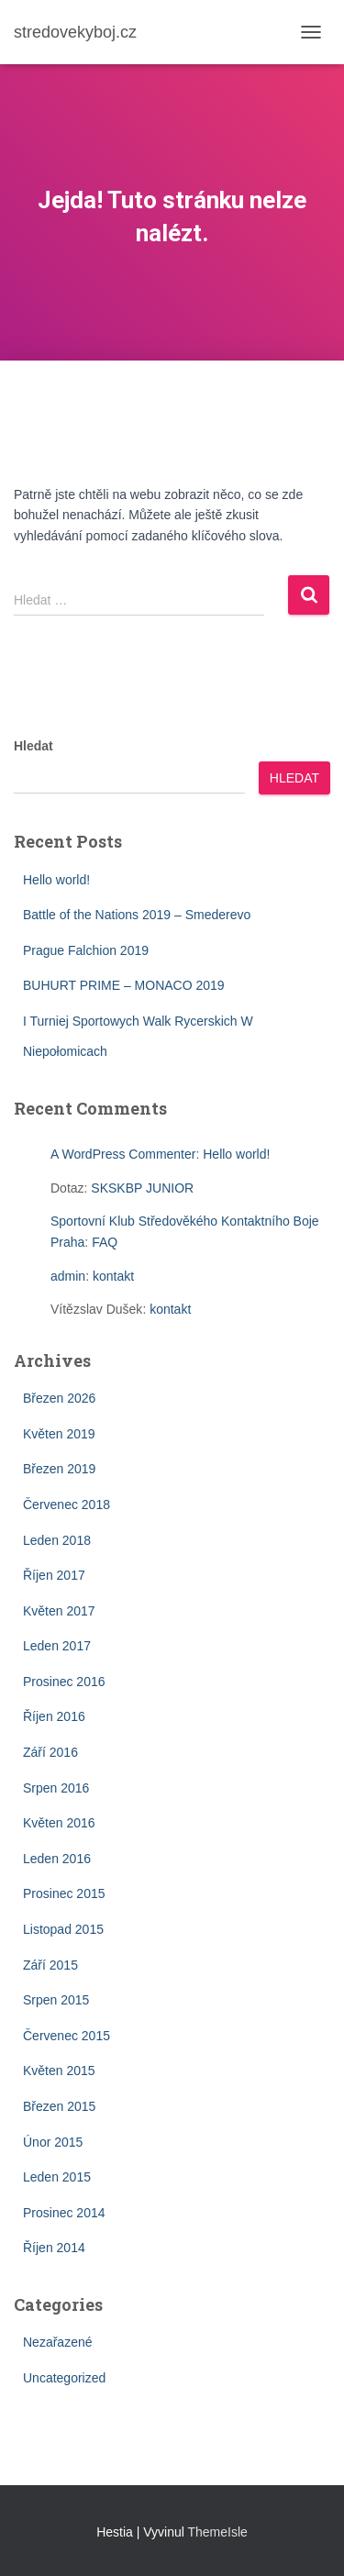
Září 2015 (50, 1965)
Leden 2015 (57, 2177)
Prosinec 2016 (64, 1681)
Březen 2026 (59, 1398)
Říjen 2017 (54, 1575)
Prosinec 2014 (64, 2212)
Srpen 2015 (56, 2000)
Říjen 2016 (54, 1716)
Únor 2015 (53, 2142)
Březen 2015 (59, 2106)
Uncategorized (64, 2378)
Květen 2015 (59, 2070)
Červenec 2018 (66, 1504)
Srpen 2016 (56, 1788)
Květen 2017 (59, 1611)
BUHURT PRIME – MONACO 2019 (124, 985)
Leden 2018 (57, 1540)
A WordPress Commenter (122, 1154)
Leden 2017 (57, 1645)
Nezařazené (58, 2342)
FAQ (104, 1242)
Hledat (33, 745)
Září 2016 (50, 1752)
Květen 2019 (59, 1434)
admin (67, 1276)
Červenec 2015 (66, 2035)
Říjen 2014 (54, 2247)
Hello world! (56, 879)
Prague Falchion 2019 (86, 950)
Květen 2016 (59, 1822)
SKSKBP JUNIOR (142, 1188)
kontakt (113, 1276)
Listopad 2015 (63, 1929)
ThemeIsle (218, 2532)
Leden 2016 (57, 1858)
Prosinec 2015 (64, 1893)
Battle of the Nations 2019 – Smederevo (136, 914)
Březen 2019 (59, 1468)
